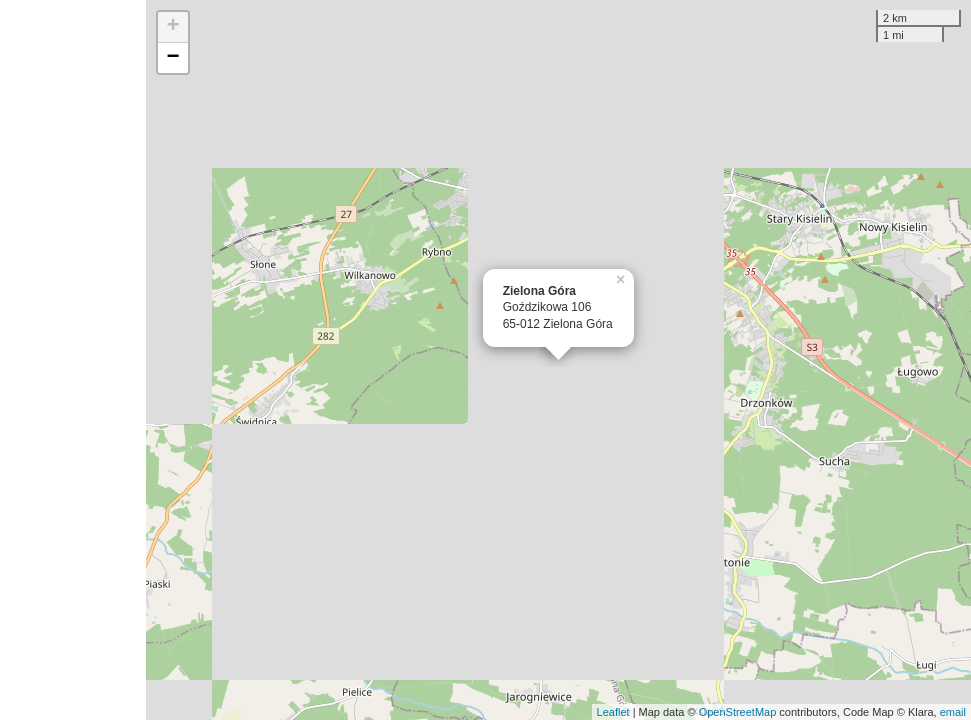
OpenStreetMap (738, 712)
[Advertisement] (73, 360)
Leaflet (613, 712)
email (953, 712)
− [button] (173, 58)
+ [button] (173, 27)
